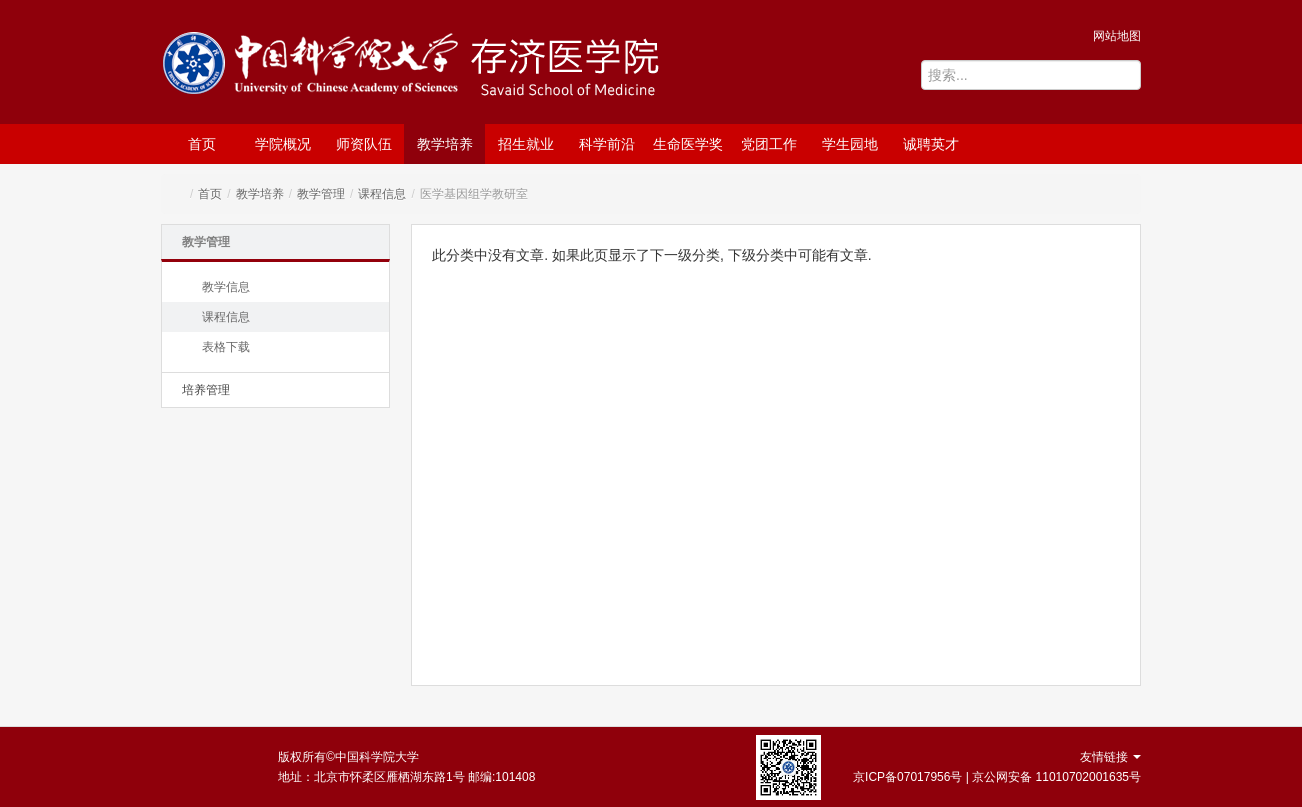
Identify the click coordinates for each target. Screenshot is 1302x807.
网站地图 (1117, 36)
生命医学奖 (688, 144)
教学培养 (445, 144)
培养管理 (206, 390)
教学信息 (226, 287)
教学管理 (321, 194)
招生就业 (526, 144)
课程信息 (382, 194)
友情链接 (1110, 757)
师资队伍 (364, 144)
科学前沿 (607, 144)
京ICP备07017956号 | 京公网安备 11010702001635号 (997, 777)
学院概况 (283, 144)
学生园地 (850, 144)
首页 (202, 144)
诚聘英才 (931, 144)
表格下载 (226, 347)
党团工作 (769, 144)
